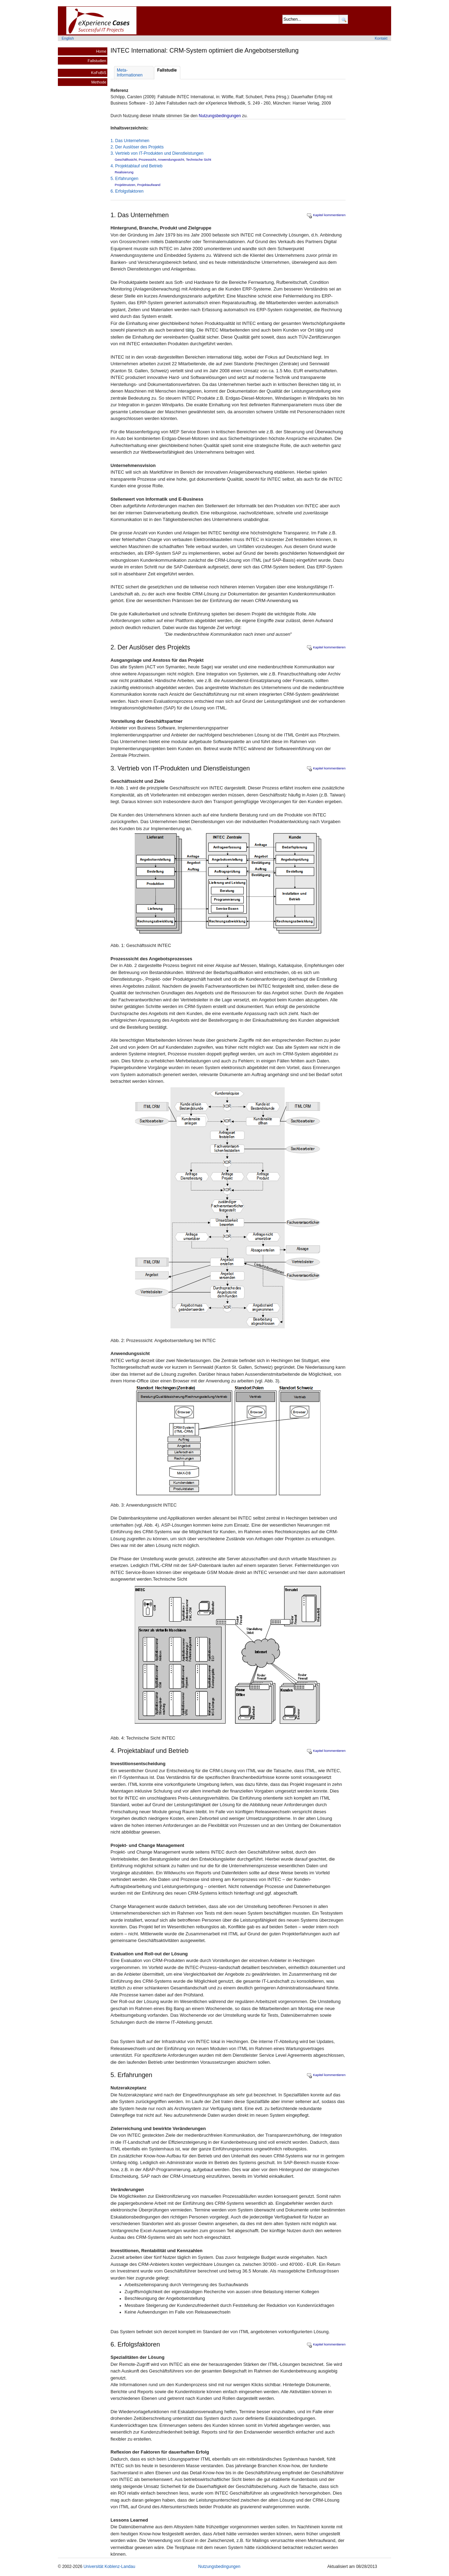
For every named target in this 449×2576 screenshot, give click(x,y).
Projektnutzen (125, 185)
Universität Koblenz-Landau (109, 2566)
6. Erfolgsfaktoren (126, 191)
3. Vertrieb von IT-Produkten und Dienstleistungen (156, 153)
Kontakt (381, 38)
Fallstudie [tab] (167, 70)
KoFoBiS (98, 73)
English (68, 38)
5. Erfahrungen (124, 178)
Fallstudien (97, 61)
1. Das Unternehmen (129, 140)
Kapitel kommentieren (326, 215)
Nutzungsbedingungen (220, 115)
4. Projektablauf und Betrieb (136, 165)
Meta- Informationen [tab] (129, 73)
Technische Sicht (198, 159)
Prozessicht (147, 159)
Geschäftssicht (126, 159)
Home (101, 51)
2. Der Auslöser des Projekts (136, 147)
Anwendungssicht (171, 159)
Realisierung (124, 172)
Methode (98, 82)
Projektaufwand (148, 185)
